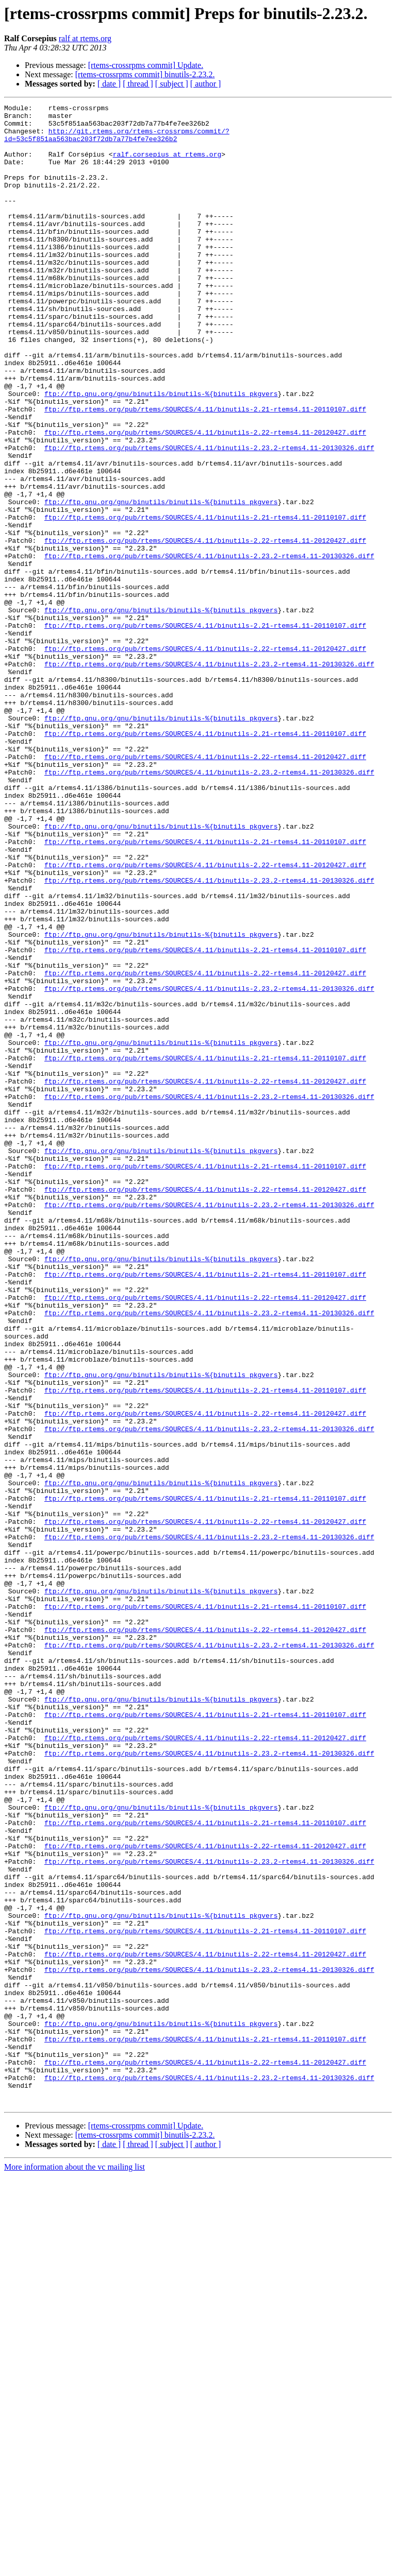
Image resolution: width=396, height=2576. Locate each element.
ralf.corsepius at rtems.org (167, 164)
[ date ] (109, 83)
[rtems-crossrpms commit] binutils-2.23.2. (145, 74)
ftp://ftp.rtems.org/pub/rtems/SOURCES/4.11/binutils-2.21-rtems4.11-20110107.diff (205, 470)
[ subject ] (171, 83)
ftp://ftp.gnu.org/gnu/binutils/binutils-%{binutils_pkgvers (160, 452)
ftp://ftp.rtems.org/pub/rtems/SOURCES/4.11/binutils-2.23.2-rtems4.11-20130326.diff (209, 517)
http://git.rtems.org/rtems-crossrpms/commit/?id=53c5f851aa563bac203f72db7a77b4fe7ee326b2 (116, 141)
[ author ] (205, 83)
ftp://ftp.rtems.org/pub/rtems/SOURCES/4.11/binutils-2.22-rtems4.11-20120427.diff (205, 498)
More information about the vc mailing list (74, 2567)
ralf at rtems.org (85, 38)
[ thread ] (138, 83)
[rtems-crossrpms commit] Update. (146, 65)
